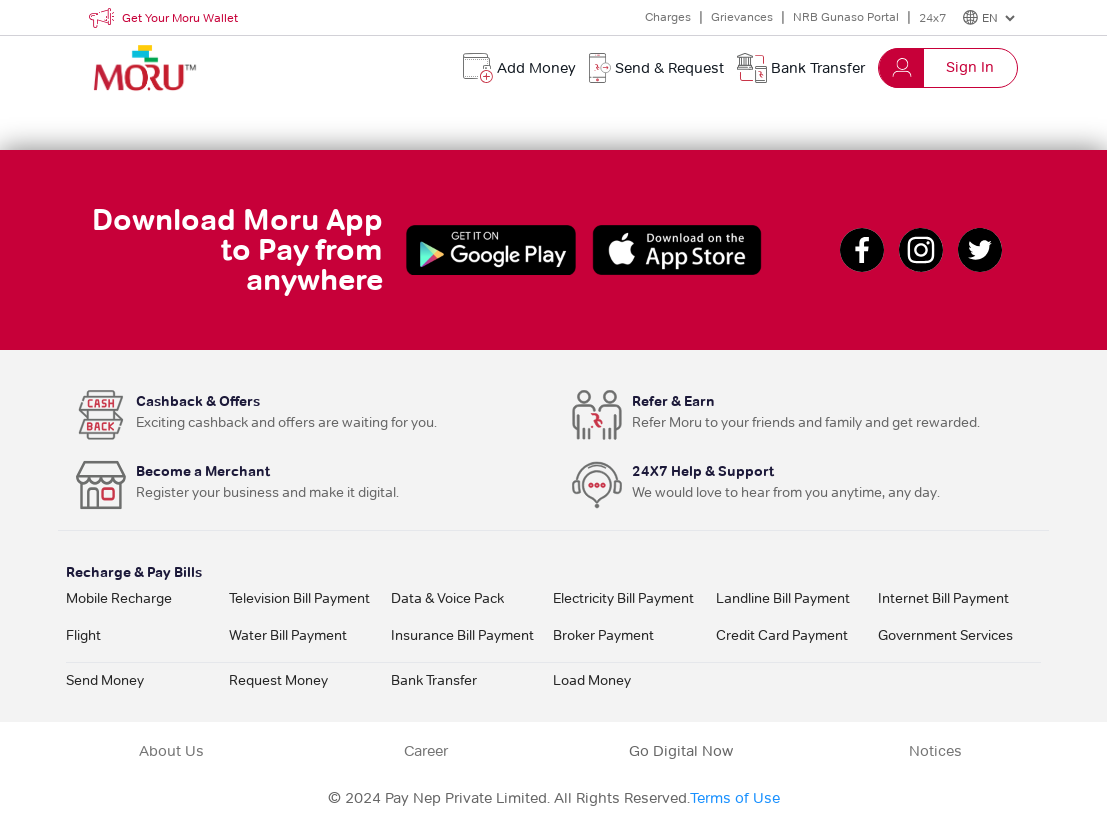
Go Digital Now (681, 751)
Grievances (742, 16)
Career (426, 751)
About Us (171, 751)
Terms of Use (735, 798)
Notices (935, 751)
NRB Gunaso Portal (846, 16)
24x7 (932, 17)
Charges (668, 16)
